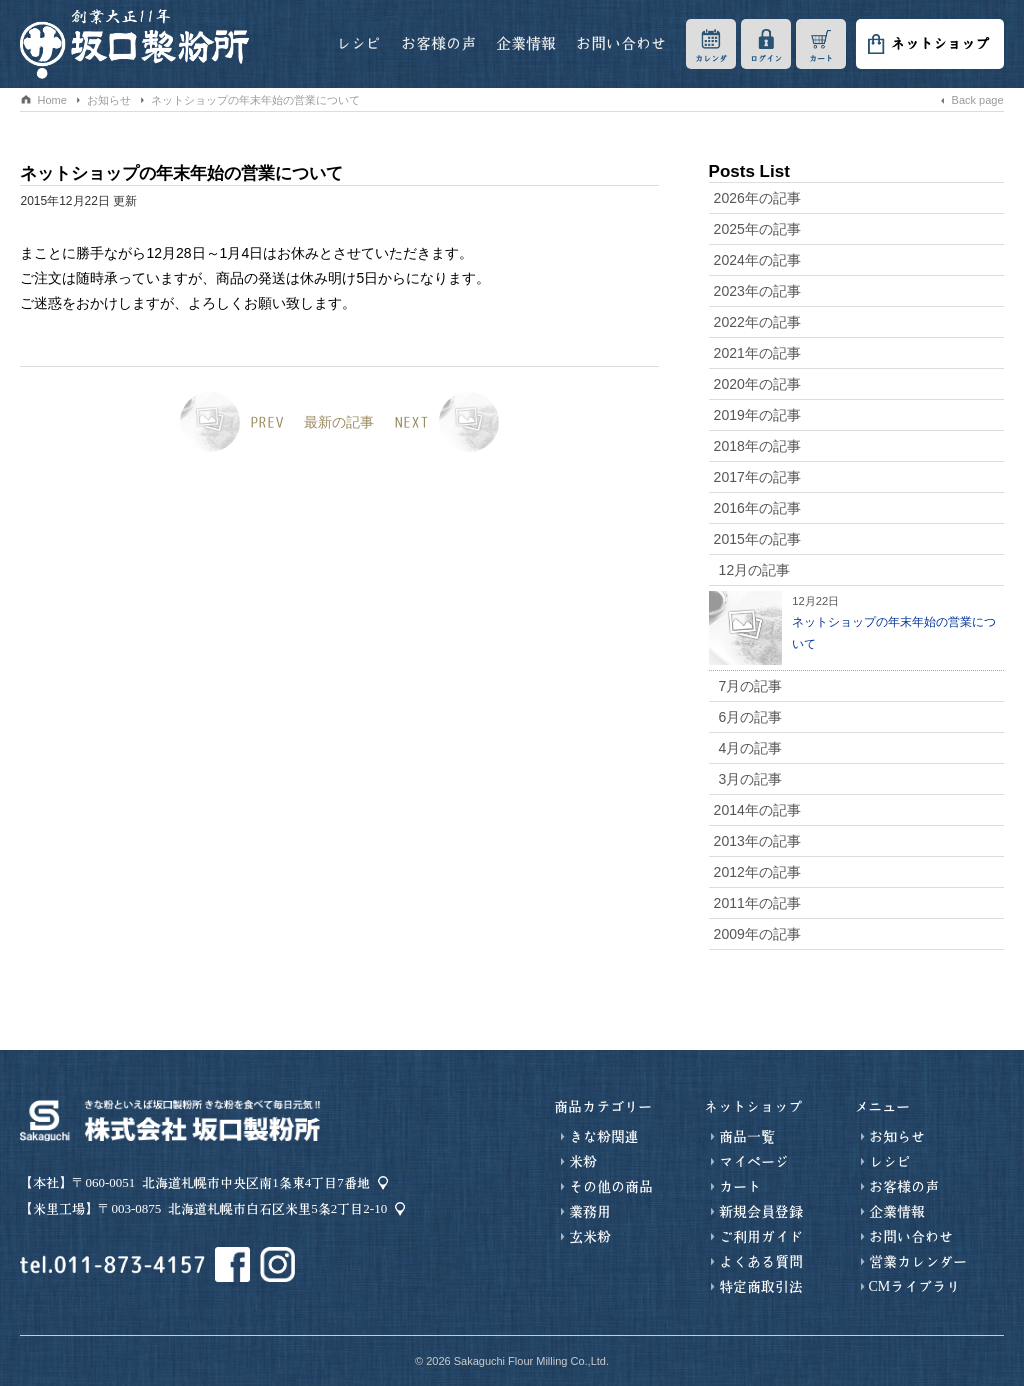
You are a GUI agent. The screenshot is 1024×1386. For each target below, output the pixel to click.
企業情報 (526, 43)
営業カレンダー (918, 1262)
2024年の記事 (757, 260)
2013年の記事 (757, 841)
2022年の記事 (757, 322)
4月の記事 (751, 748)
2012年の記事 (757, 872)
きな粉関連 (604, 1137)
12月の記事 (755, 570)
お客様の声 (438, 43)
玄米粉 (590, 1237)
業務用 (590, 1212)
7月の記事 (751, 686)
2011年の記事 (757, 903)
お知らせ (286, 126)
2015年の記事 (757, 539)
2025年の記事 (757, 229)
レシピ (358, 43)
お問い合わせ (621, 43)
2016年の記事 (757, 508)
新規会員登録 (761, 1212)
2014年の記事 (757, 810)
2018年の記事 (757, 446)
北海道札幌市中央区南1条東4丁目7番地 (256, 1183)
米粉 (583, 1162)
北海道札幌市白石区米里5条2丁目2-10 (277, 1209)
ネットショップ (940, 44)
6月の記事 (751, 717)
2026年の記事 (757, 198)
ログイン (766, 58)
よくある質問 (761, 1262)
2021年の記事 (757, 353)
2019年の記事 (757, 415)
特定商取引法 (761, 1287)
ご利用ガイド (761, 1237)
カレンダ (711, 58)
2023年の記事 (757, 291)
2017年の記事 (757, 477)
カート (821, 58)
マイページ (754, 1162)
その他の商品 (611, 1187)
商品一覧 (747, 1137)
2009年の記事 (757, 934)
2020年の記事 (757, 384)
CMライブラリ (915, 1287)
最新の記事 (339, 422)
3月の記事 (751, 779)
